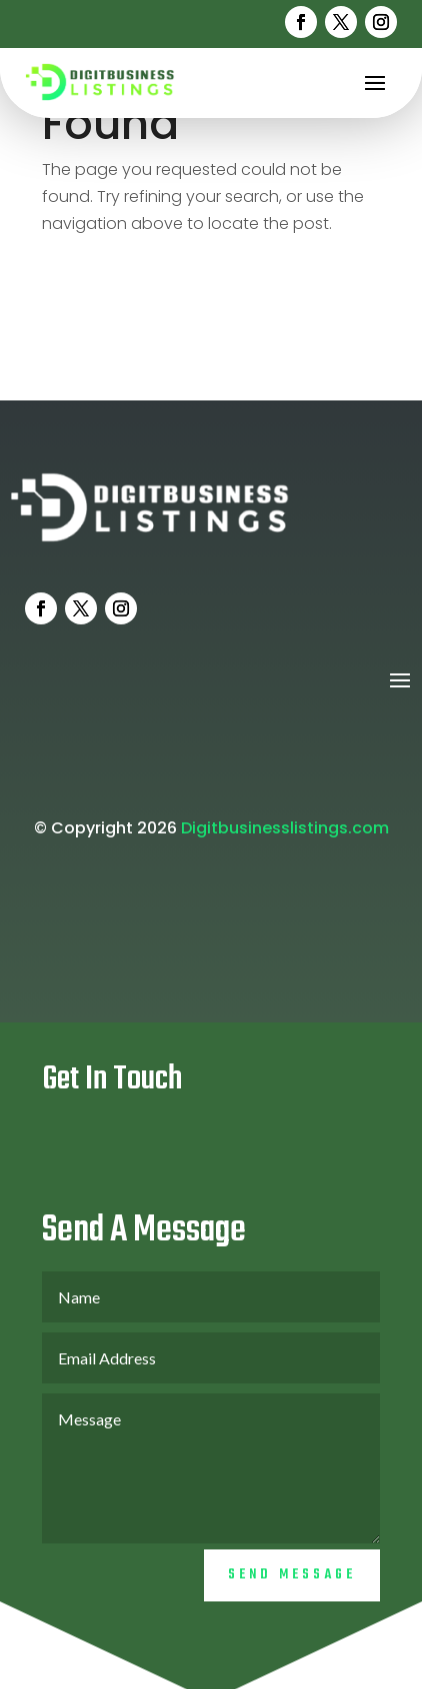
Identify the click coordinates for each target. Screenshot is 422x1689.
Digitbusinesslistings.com (285, 846)
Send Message (292, 1593)
